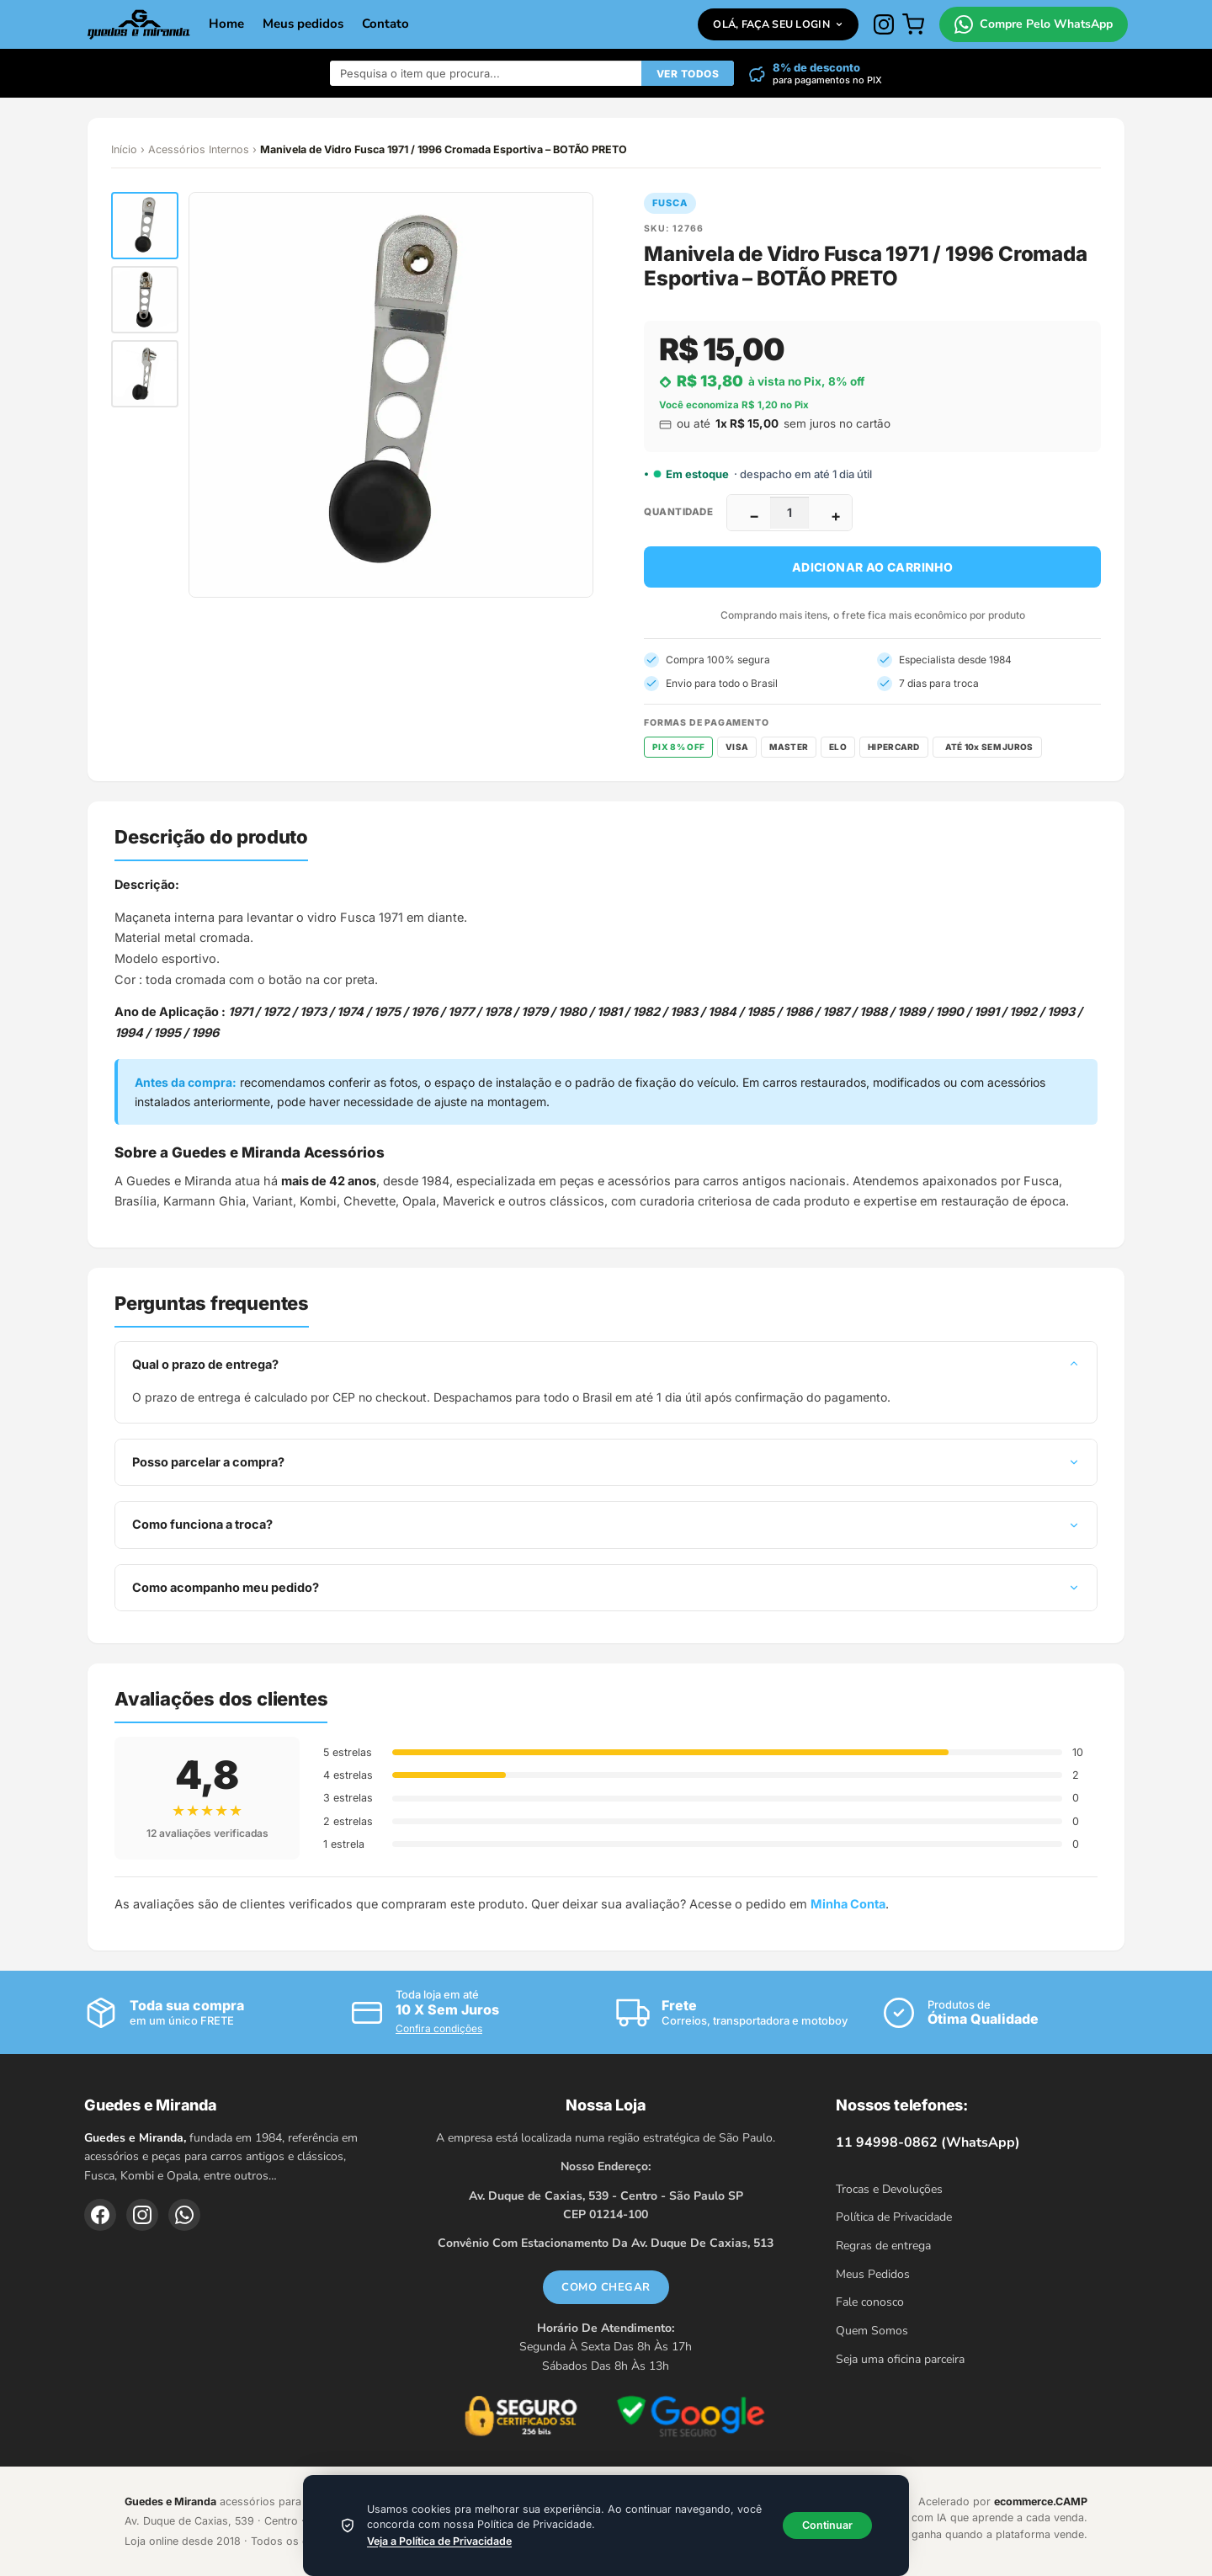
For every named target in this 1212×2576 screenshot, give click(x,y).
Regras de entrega (883, 2246)
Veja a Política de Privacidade (439, 2541)
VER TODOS (688, 73)
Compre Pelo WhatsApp (1033, 24)
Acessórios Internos (198, 149)
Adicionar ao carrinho (872, 567)
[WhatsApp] (184, 2215)
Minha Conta (848, 1904)
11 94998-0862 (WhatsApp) (928, 2142)
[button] (144, 225)
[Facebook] (100, 2215)
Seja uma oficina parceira (900, 2359)
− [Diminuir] (754, 515)
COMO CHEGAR (606, 2287)
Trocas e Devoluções (889, 2189)
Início (124, 149)
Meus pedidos (303, 23)
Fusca (670, 203)
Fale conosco (870, 2302)
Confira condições (439, 2028)
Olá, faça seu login (778, 24)
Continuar (827, 2525)
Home (226, 23)
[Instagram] (884, 24)
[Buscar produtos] (485, 73)
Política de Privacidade (894, 2217)
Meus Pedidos (873, 2274)
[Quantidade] (789, 513)
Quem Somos (872, 2331)
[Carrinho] (913, 24)
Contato (385, 23)
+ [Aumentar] (836, 515)
